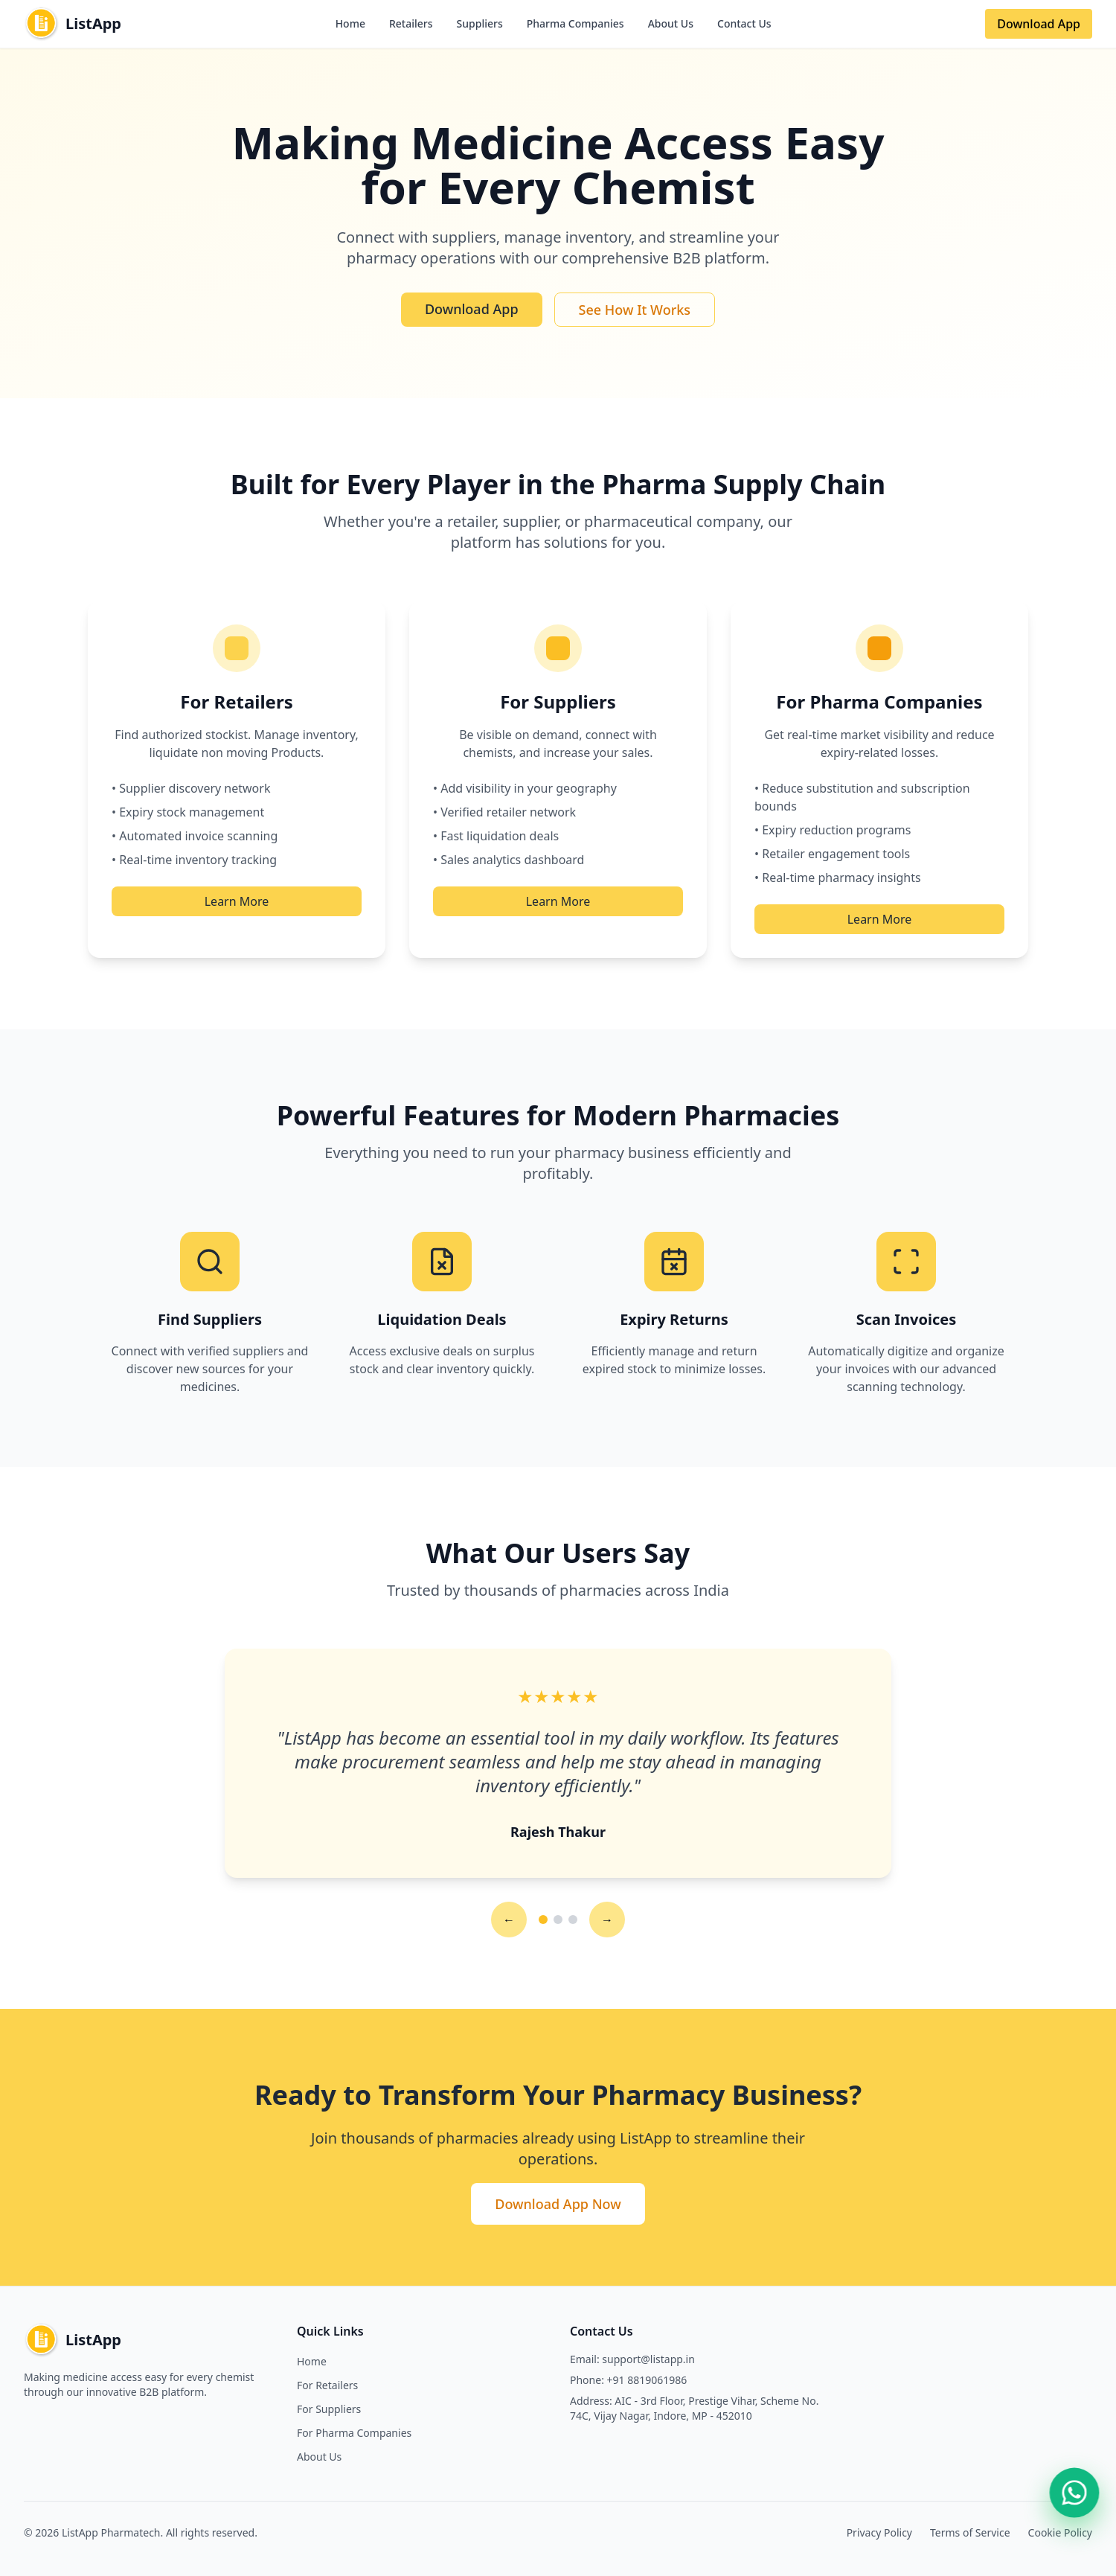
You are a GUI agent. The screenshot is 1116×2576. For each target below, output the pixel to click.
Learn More (237, 901)
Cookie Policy (1060, 2532)
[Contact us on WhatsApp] (1074, 2492)
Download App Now (558, 2204)
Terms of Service (970, 2532)
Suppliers (480, 23)
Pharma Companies (575, 23)
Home (350, 23)
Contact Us (744, 23)
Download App (1038, 24)
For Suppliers (329, 2409)
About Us (670, 23)
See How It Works (635, 310)
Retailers (411, 23)
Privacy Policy (879, 2532)
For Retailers (327, 2385)
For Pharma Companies (354, 2433)
